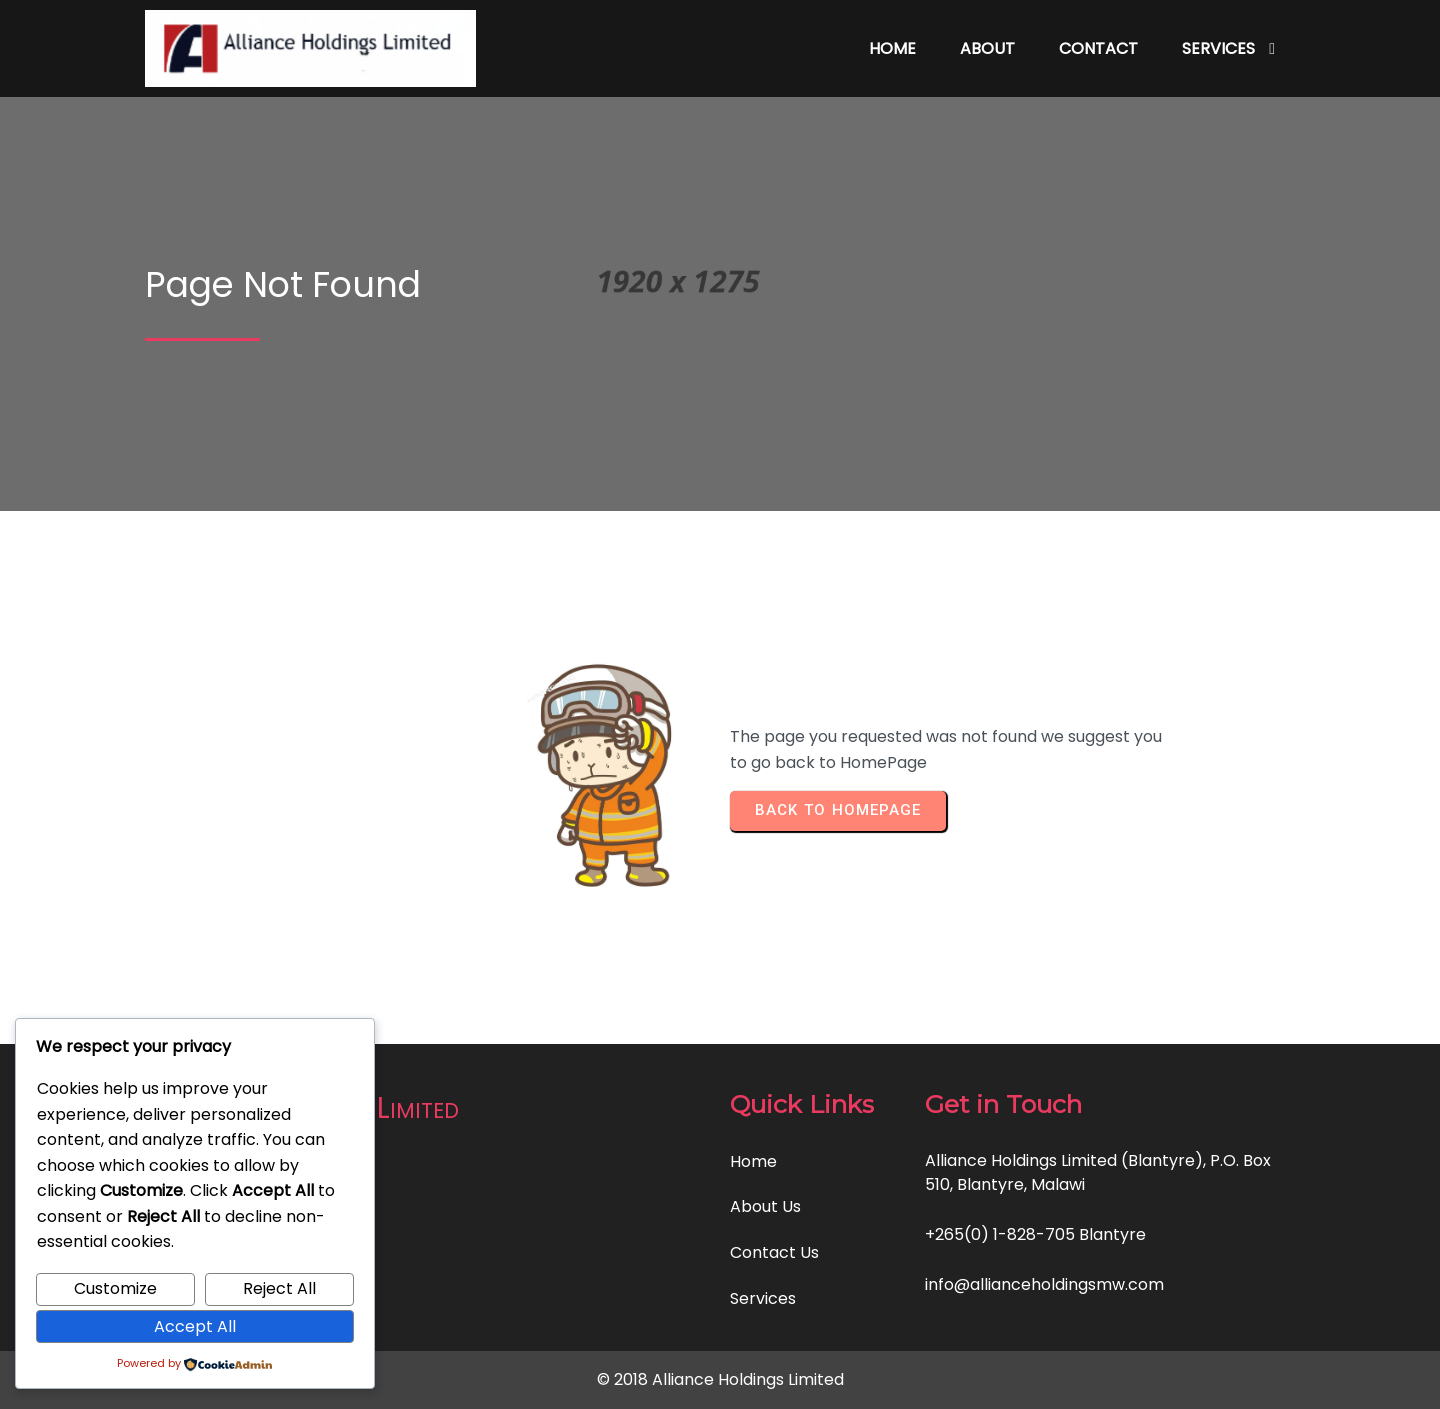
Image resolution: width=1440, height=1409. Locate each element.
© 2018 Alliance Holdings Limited (720, 1379)
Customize (115, 1288)
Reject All (279, 1288)
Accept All (195, 1326)
